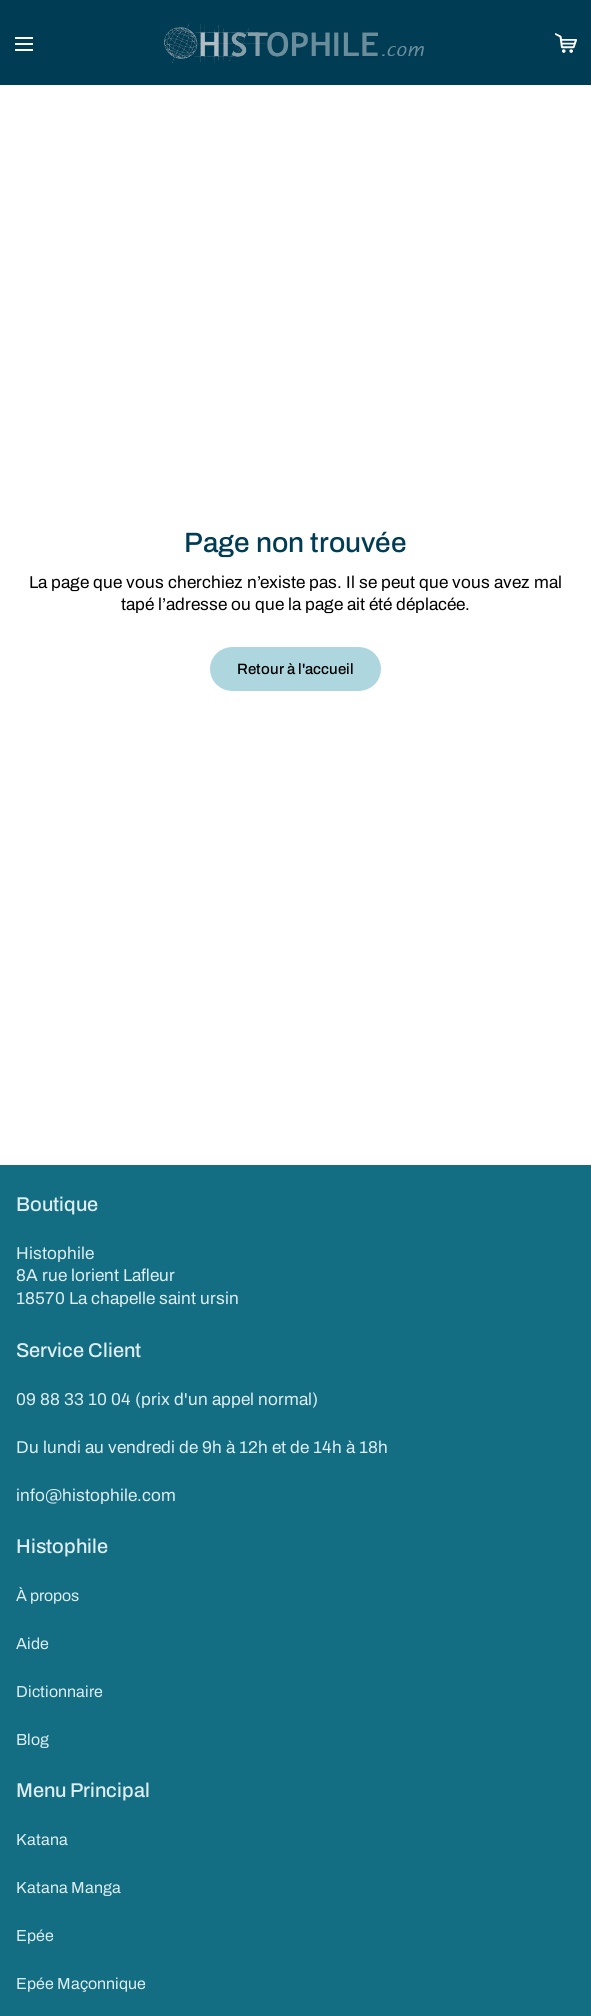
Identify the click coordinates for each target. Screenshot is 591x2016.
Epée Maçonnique (81, 1983)
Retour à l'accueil (295, 669)
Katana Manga (68, 1887)
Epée (35, 1935)
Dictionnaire (59, 1691)
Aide (32, 1643)
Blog (32, 1739)
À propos (47, 1595)
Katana (42, 1839)
